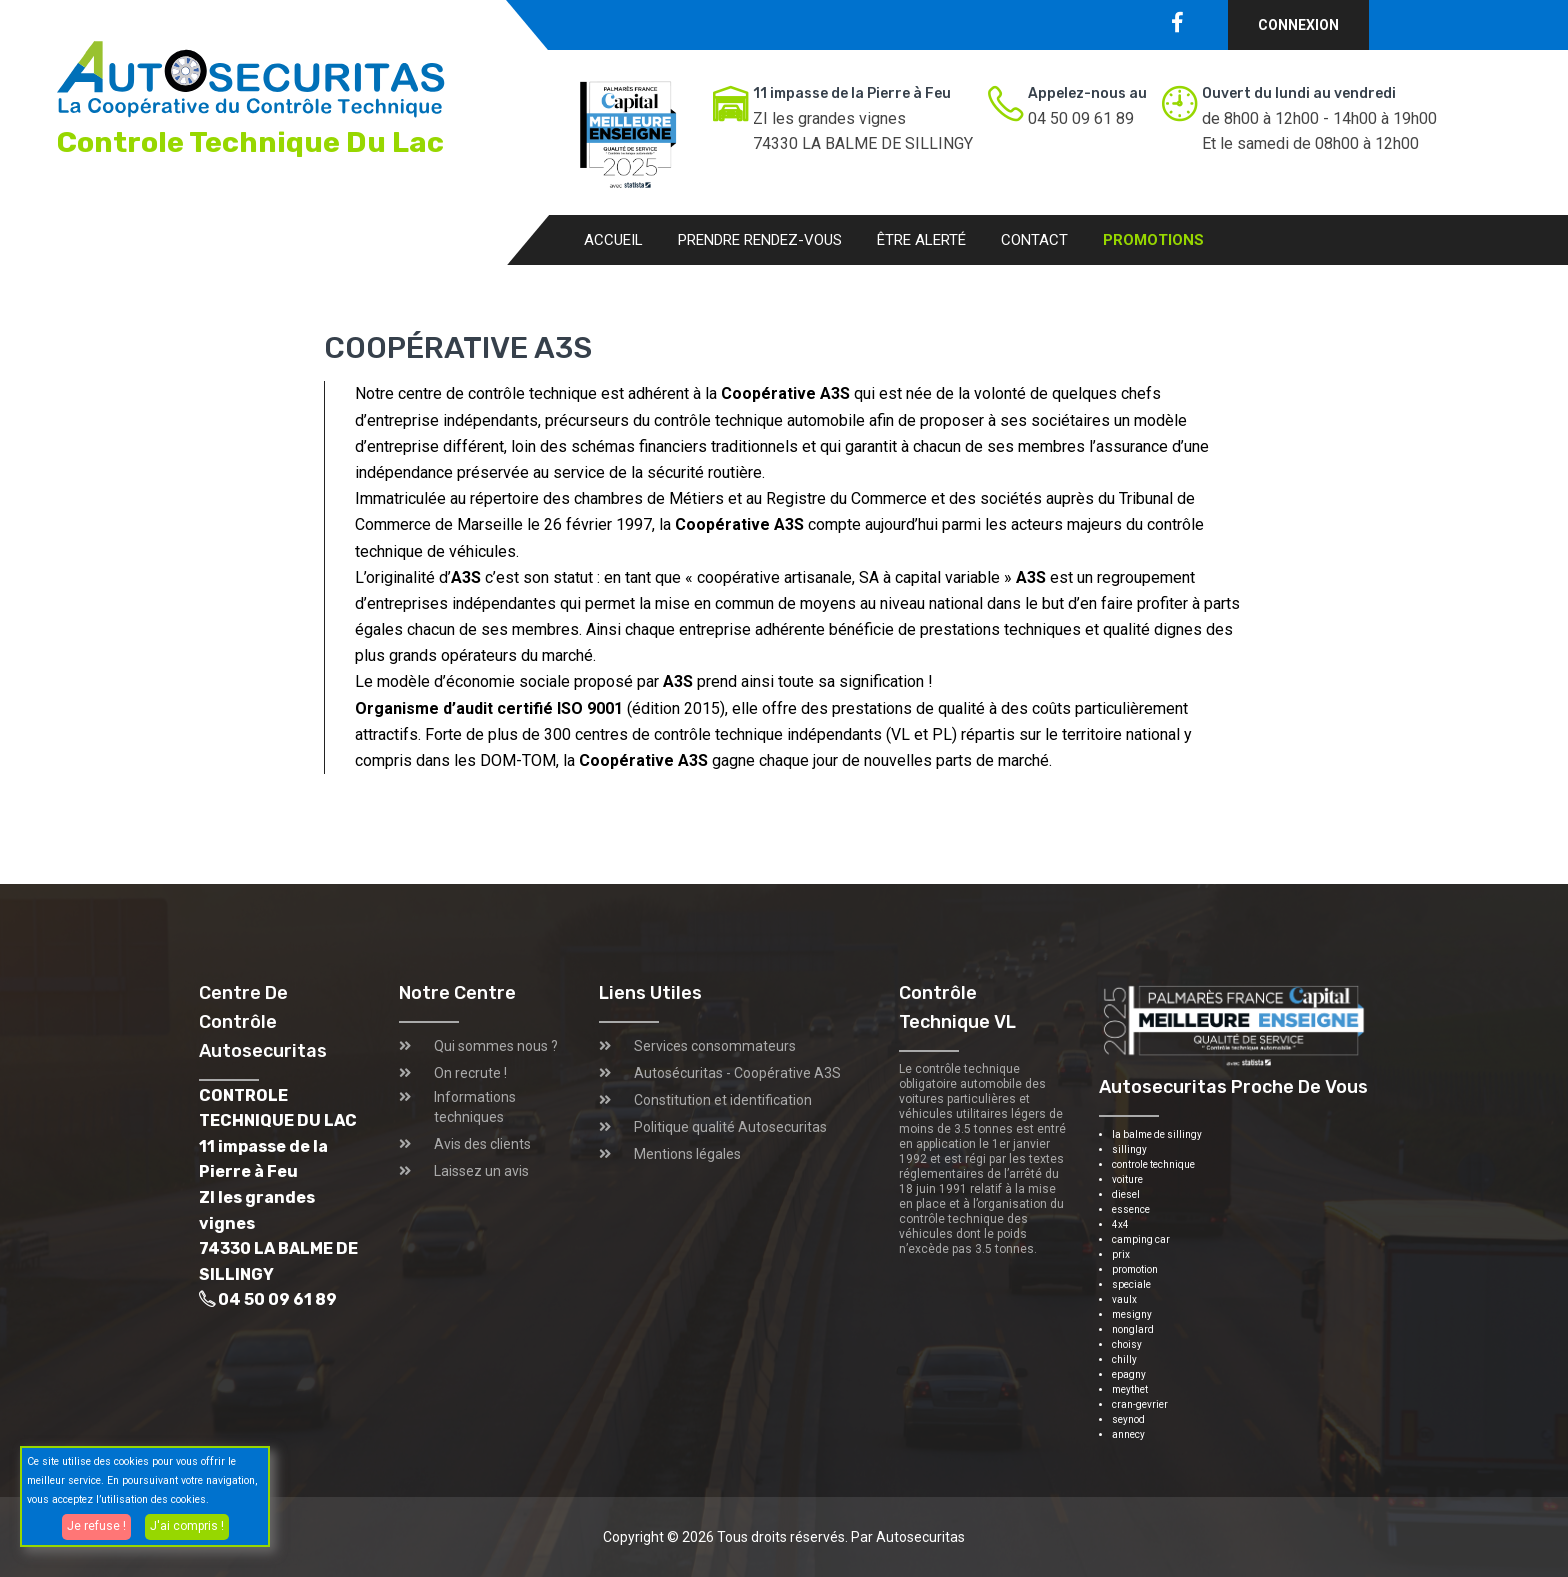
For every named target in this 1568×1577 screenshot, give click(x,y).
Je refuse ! (96, 1526)
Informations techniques (475, 1107)
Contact (1034, 240)
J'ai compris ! (187, 1526)
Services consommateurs (715, 1046)
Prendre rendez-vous (760, 240)
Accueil (613, 240)
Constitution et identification (723, 1100)
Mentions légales (687, 1154)
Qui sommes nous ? (496, 1046)
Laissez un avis (481, 1171)
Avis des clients (482, 1144)
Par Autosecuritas (908, 1537)
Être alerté (921, 240)
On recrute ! (470, 1073)
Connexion (1298, 25)
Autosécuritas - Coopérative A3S (737, 1073)
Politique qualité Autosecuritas (730, 1127)
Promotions (1153, 240)
